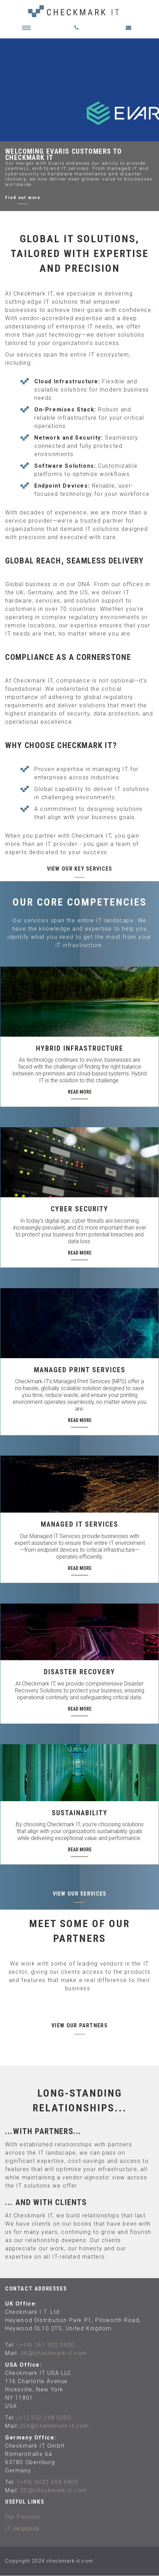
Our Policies (22, 2517)
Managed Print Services (79, 1370)
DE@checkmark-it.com (54, 2490)
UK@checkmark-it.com (54, 2353)
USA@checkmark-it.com (54, 2426)
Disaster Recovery (79, 1672)
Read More (79, 1092)
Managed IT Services (79, 1524)
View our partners (79, 2025)
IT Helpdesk (22, 2528)
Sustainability (80, 1813)
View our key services (79, 868)
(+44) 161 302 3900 (46, 2345)
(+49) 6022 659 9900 (47, 2482)
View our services (80, 1893)
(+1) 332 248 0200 (44, 2417)
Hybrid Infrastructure (79, 1048)
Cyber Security (79, 1209)
